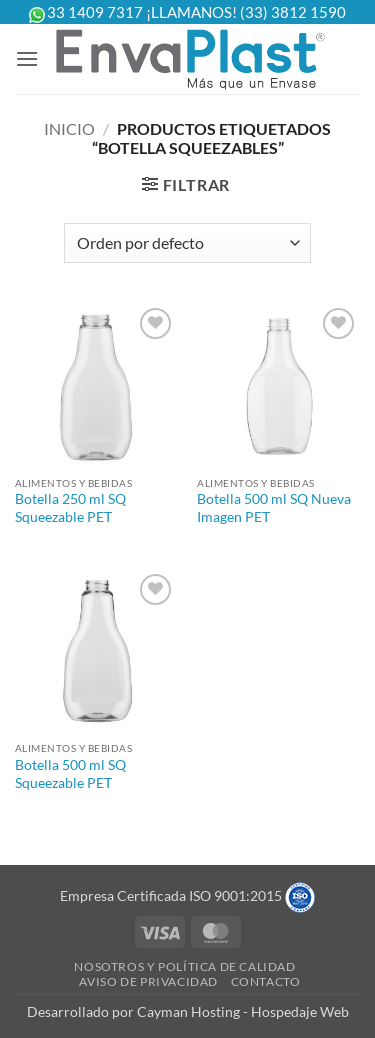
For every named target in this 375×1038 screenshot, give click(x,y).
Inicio (69, 128)
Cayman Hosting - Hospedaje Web (243, 1011)
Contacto (266, 981)
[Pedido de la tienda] (187, 243)
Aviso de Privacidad (148, 981)
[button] (27, 58)
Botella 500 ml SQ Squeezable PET (70, 774)
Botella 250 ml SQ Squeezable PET (70, 508)
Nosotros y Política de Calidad (184, 966)
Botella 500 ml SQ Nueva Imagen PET (274, 508)
